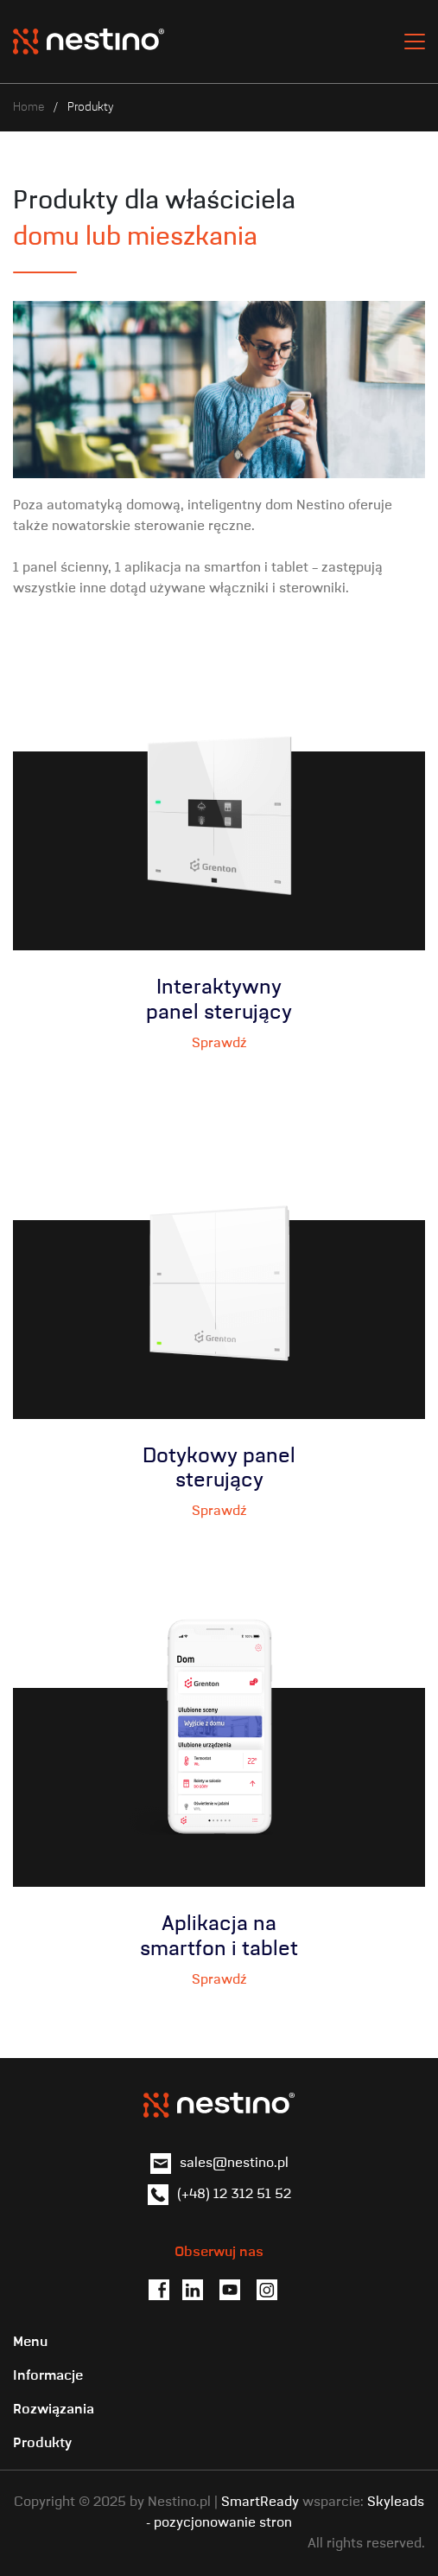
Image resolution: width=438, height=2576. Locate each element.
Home (28, 107)
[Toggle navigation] (414, 41)
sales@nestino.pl (234, 2163)
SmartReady (260, 2502)
